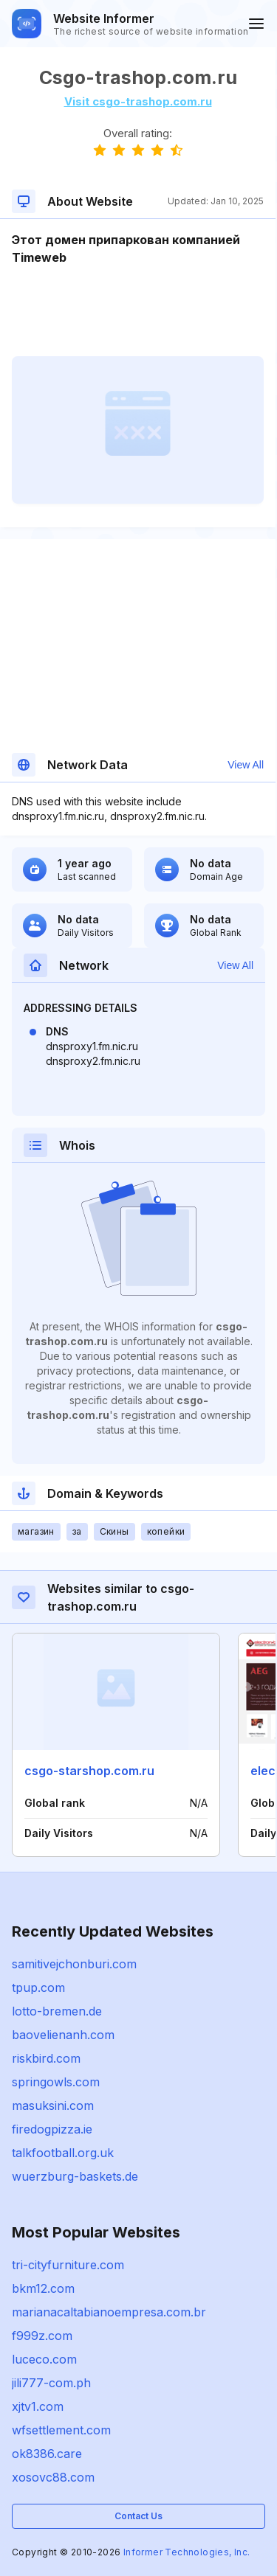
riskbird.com (46, 2058)
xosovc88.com (53, 2477)
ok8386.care (47, 2453)
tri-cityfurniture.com (68, 2264)
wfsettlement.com (61, 2430)
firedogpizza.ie (52, 2129)
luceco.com (44, 2359)
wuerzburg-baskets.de (75, 2176)
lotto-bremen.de (57, 2011)
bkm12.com (43, 2288)
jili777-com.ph (51, 2382)
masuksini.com (53, 2105)
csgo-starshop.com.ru (89, 1770)
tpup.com (38, 1987)
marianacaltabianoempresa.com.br (109, 2312)
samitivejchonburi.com (74, 1964)
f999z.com (42, 2335)
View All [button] (246, 765)
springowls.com (56, 2082)
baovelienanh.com (63, 2034)
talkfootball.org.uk (63, 2152)
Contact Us (138, 2515)
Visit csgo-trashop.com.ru (138, 101)
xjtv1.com (38, 2406)
